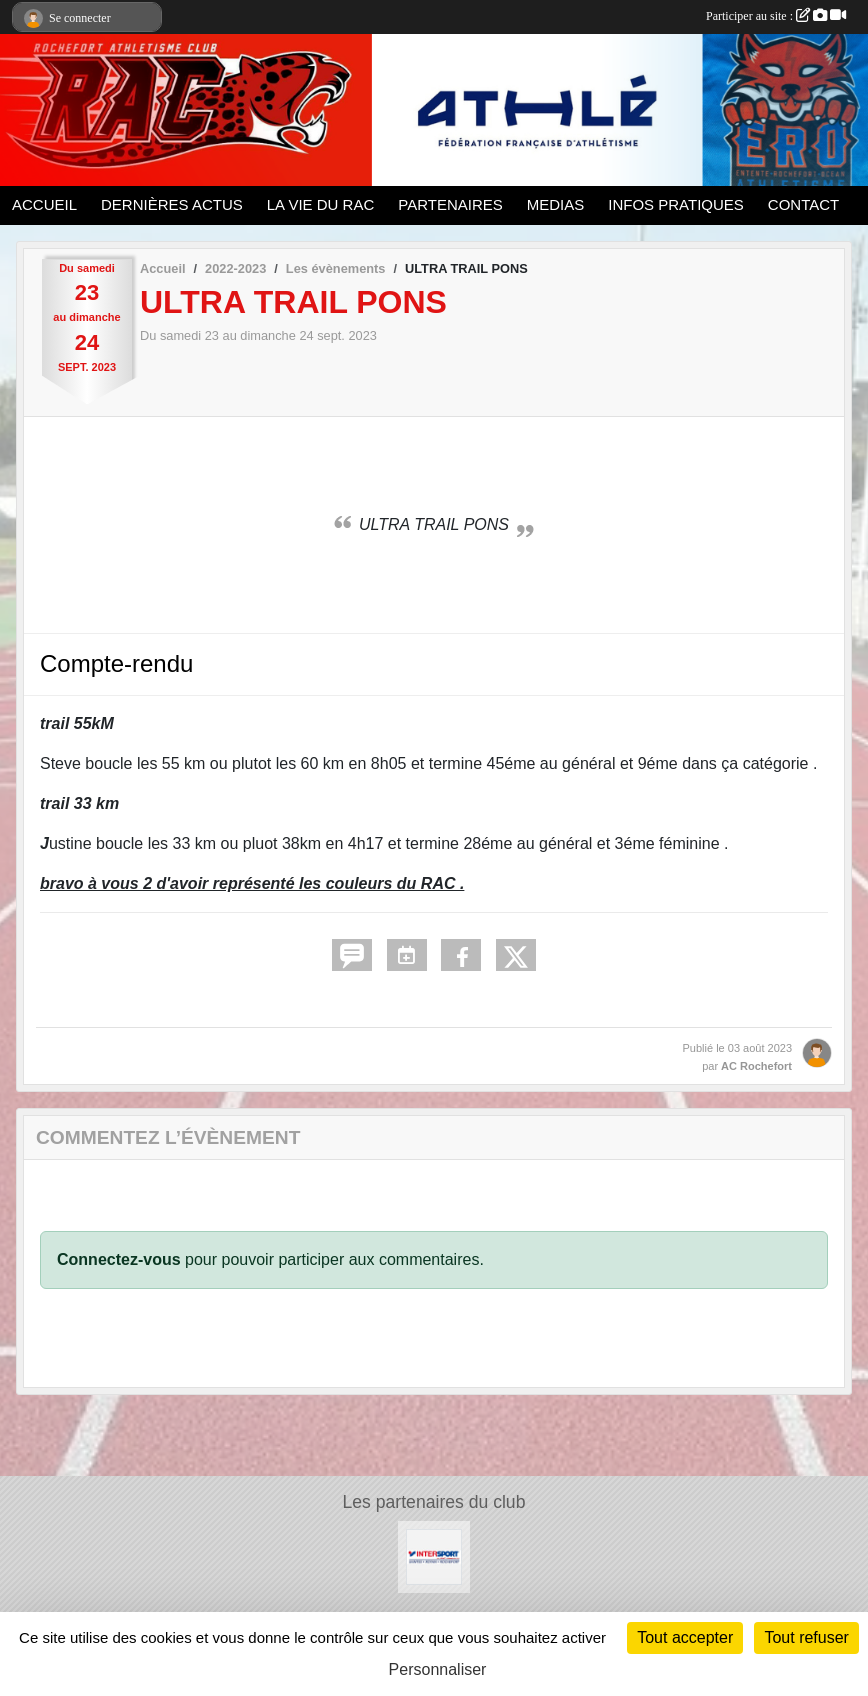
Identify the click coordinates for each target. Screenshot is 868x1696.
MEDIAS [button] (556, 204)
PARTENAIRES (450, 204)
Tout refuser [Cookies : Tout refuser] (806, 1637)
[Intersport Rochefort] (434, 1556)
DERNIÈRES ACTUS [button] (172, 204)
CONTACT (803, 204)
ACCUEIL (44, 204)
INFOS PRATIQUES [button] (676, 204)
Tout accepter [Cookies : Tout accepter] (685, 1637)
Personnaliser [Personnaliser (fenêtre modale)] (438, 1669)
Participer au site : (776, 16)
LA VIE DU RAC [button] (321, 204)
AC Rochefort (756, 1066)
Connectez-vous (119, 1259)
